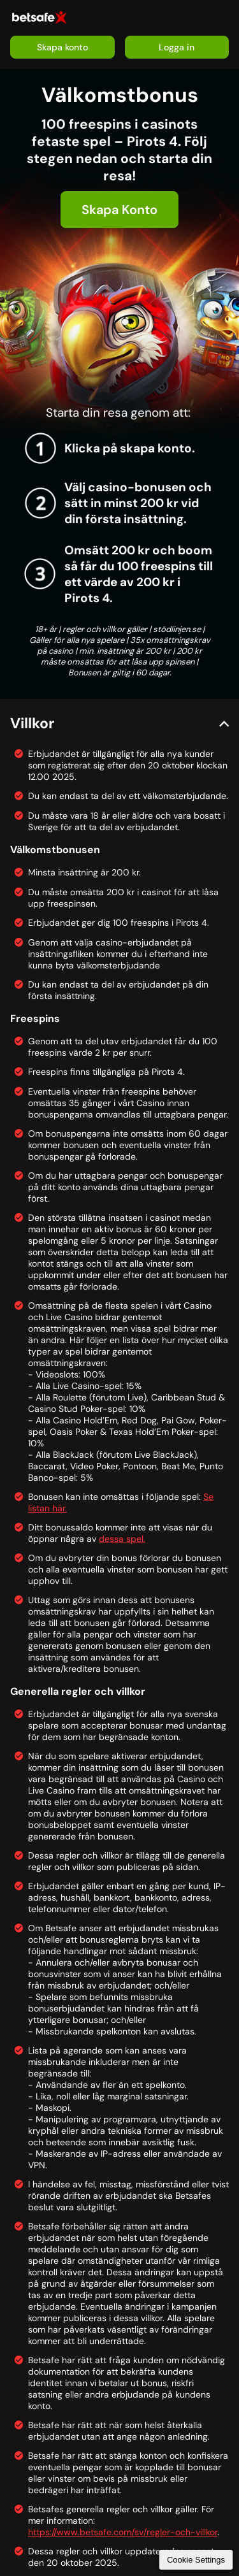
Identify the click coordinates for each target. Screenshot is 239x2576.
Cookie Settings (196, 2560)
